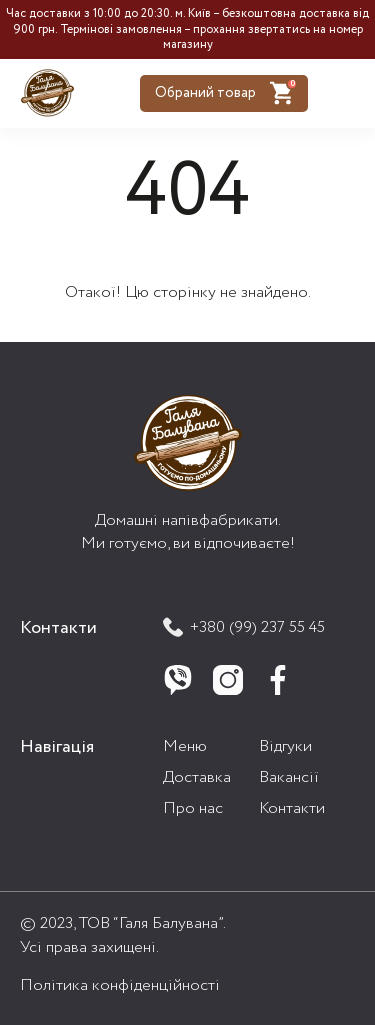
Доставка (197, 777)
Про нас (193, 808)
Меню (185, 746)
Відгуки (285, 746)
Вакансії (289, 777)
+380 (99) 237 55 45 (244, 627)
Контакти (292, 808)
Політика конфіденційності (120, 985)
